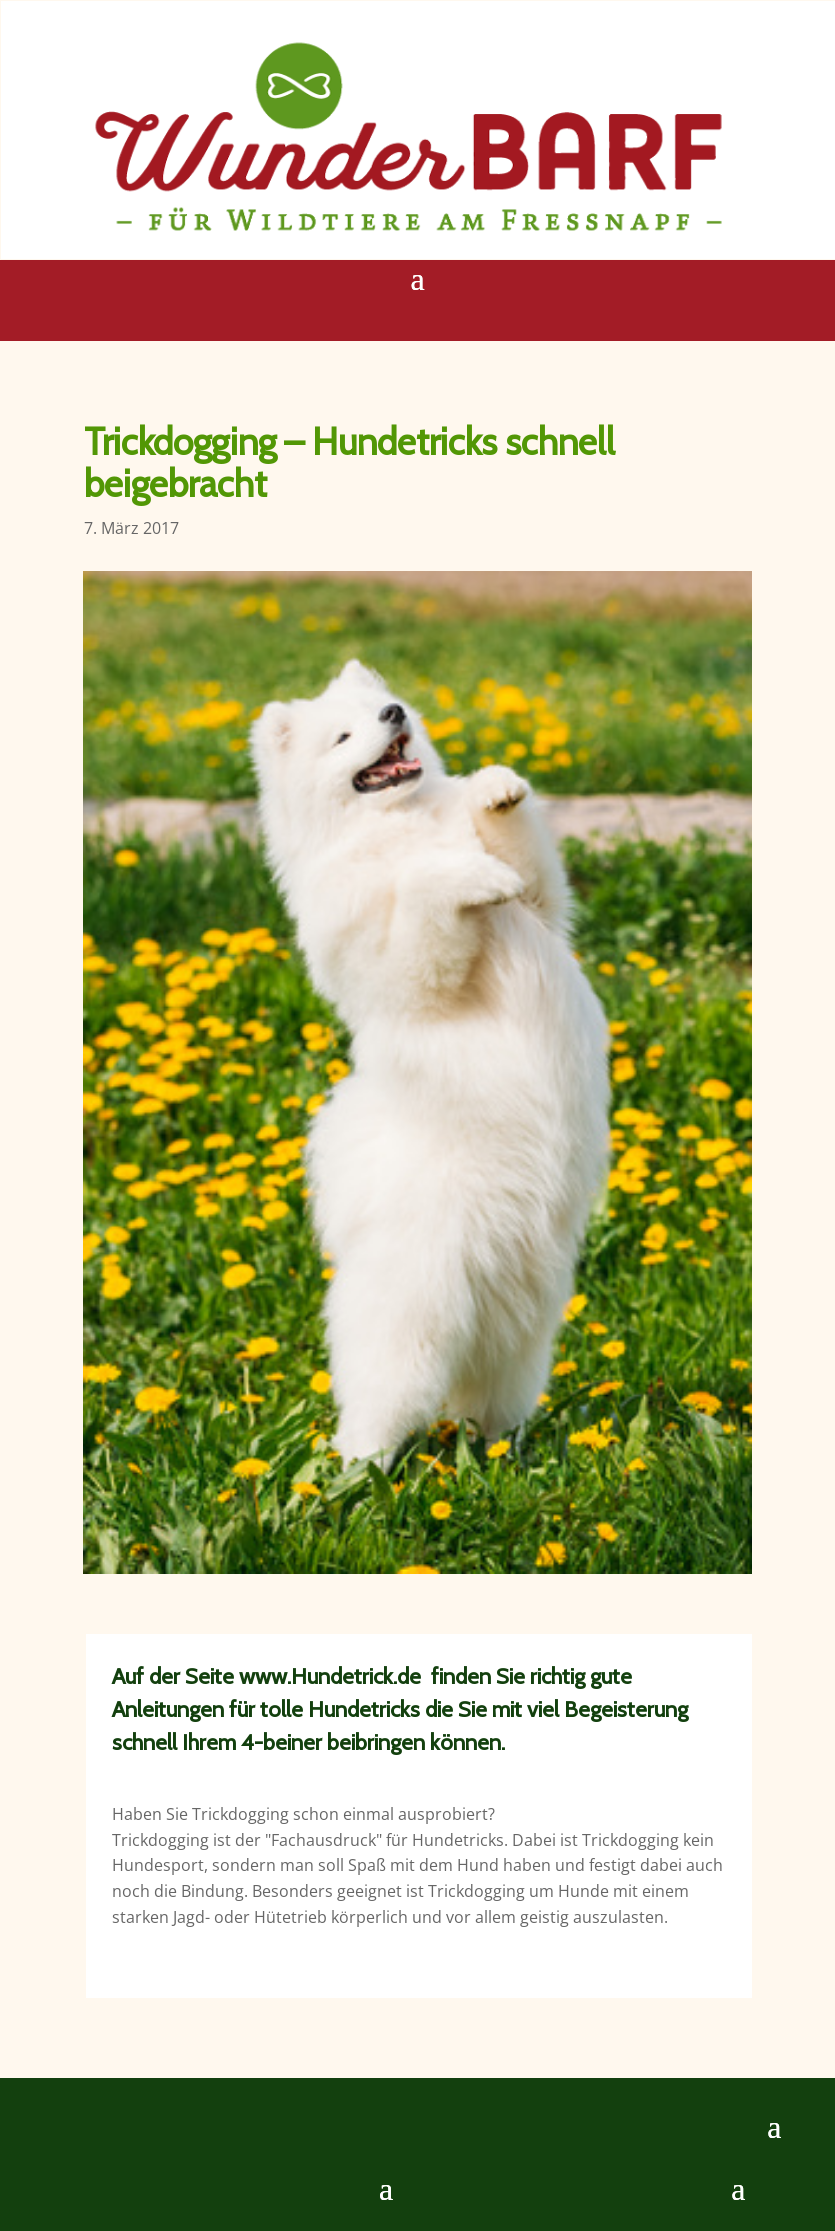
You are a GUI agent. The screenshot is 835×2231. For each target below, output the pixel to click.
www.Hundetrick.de (330, 1676)
